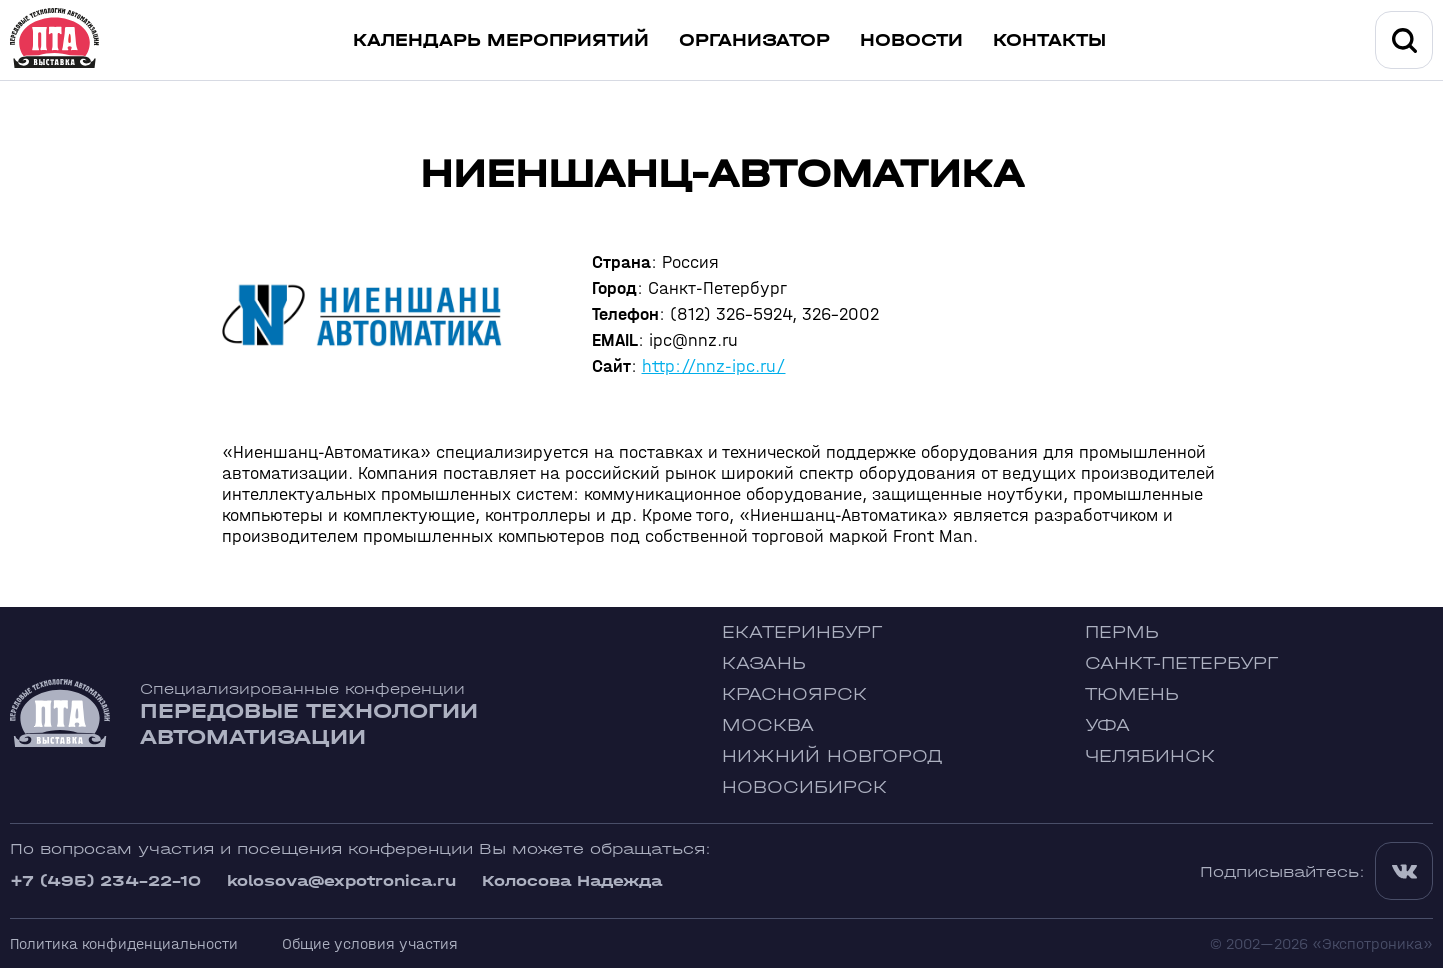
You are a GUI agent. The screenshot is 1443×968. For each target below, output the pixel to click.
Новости (911, 40)
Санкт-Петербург (1181, 663)
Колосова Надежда (572, 880)
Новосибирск (804, 787)
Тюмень (1132, 694)
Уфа (1107, 725)
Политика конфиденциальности (124, 943)
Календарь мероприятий (501, 40)
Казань (764, 663)
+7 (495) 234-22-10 (105, 880)
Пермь (1122, 632)
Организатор (754, 40)
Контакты (1049, 40)
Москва (768, 725)
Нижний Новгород (832, 756)
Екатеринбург (802, 632)
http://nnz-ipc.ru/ (714, 366)
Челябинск (1150, 756)
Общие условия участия (370, 943)
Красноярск (794, 694)
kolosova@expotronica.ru (341, 880)
